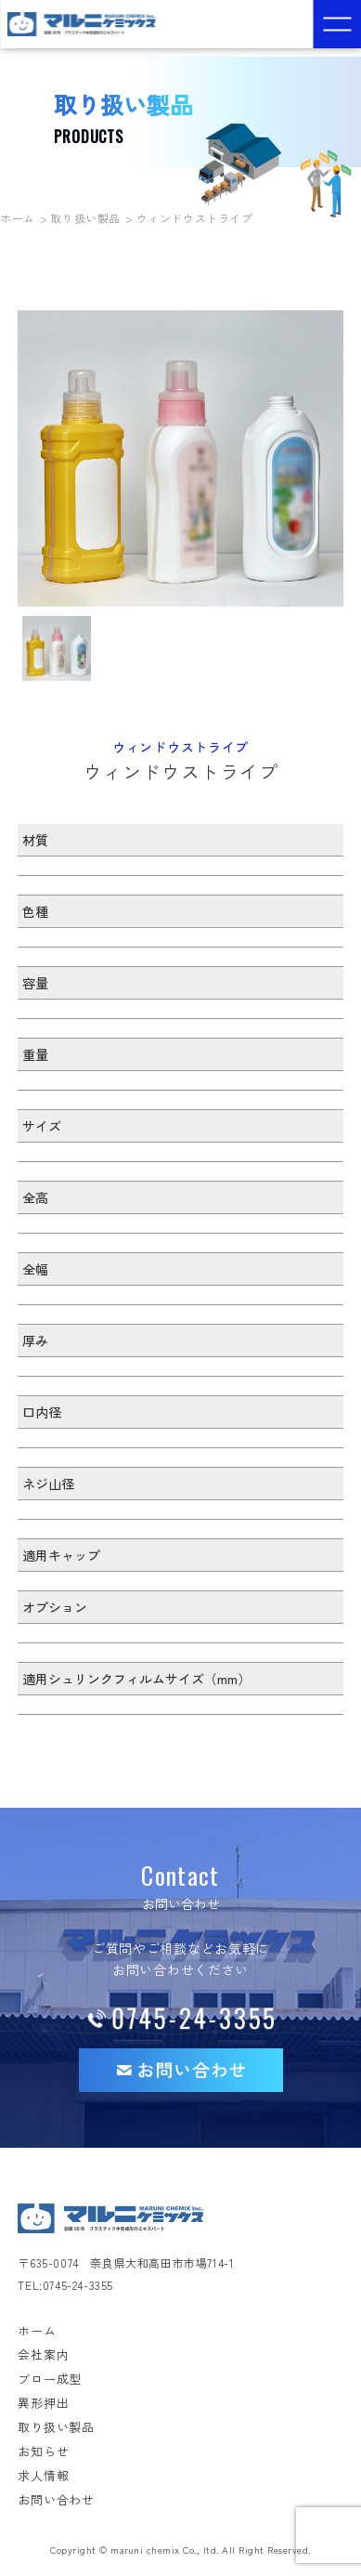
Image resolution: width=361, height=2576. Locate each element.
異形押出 (43, 2403)
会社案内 (43, 2354)
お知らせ (43, 2451)
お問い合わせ (56, 2499)
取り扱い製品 (85, 218)
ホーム (17, 218)
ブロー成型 (50, 2379)
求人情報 (43, 2475)
